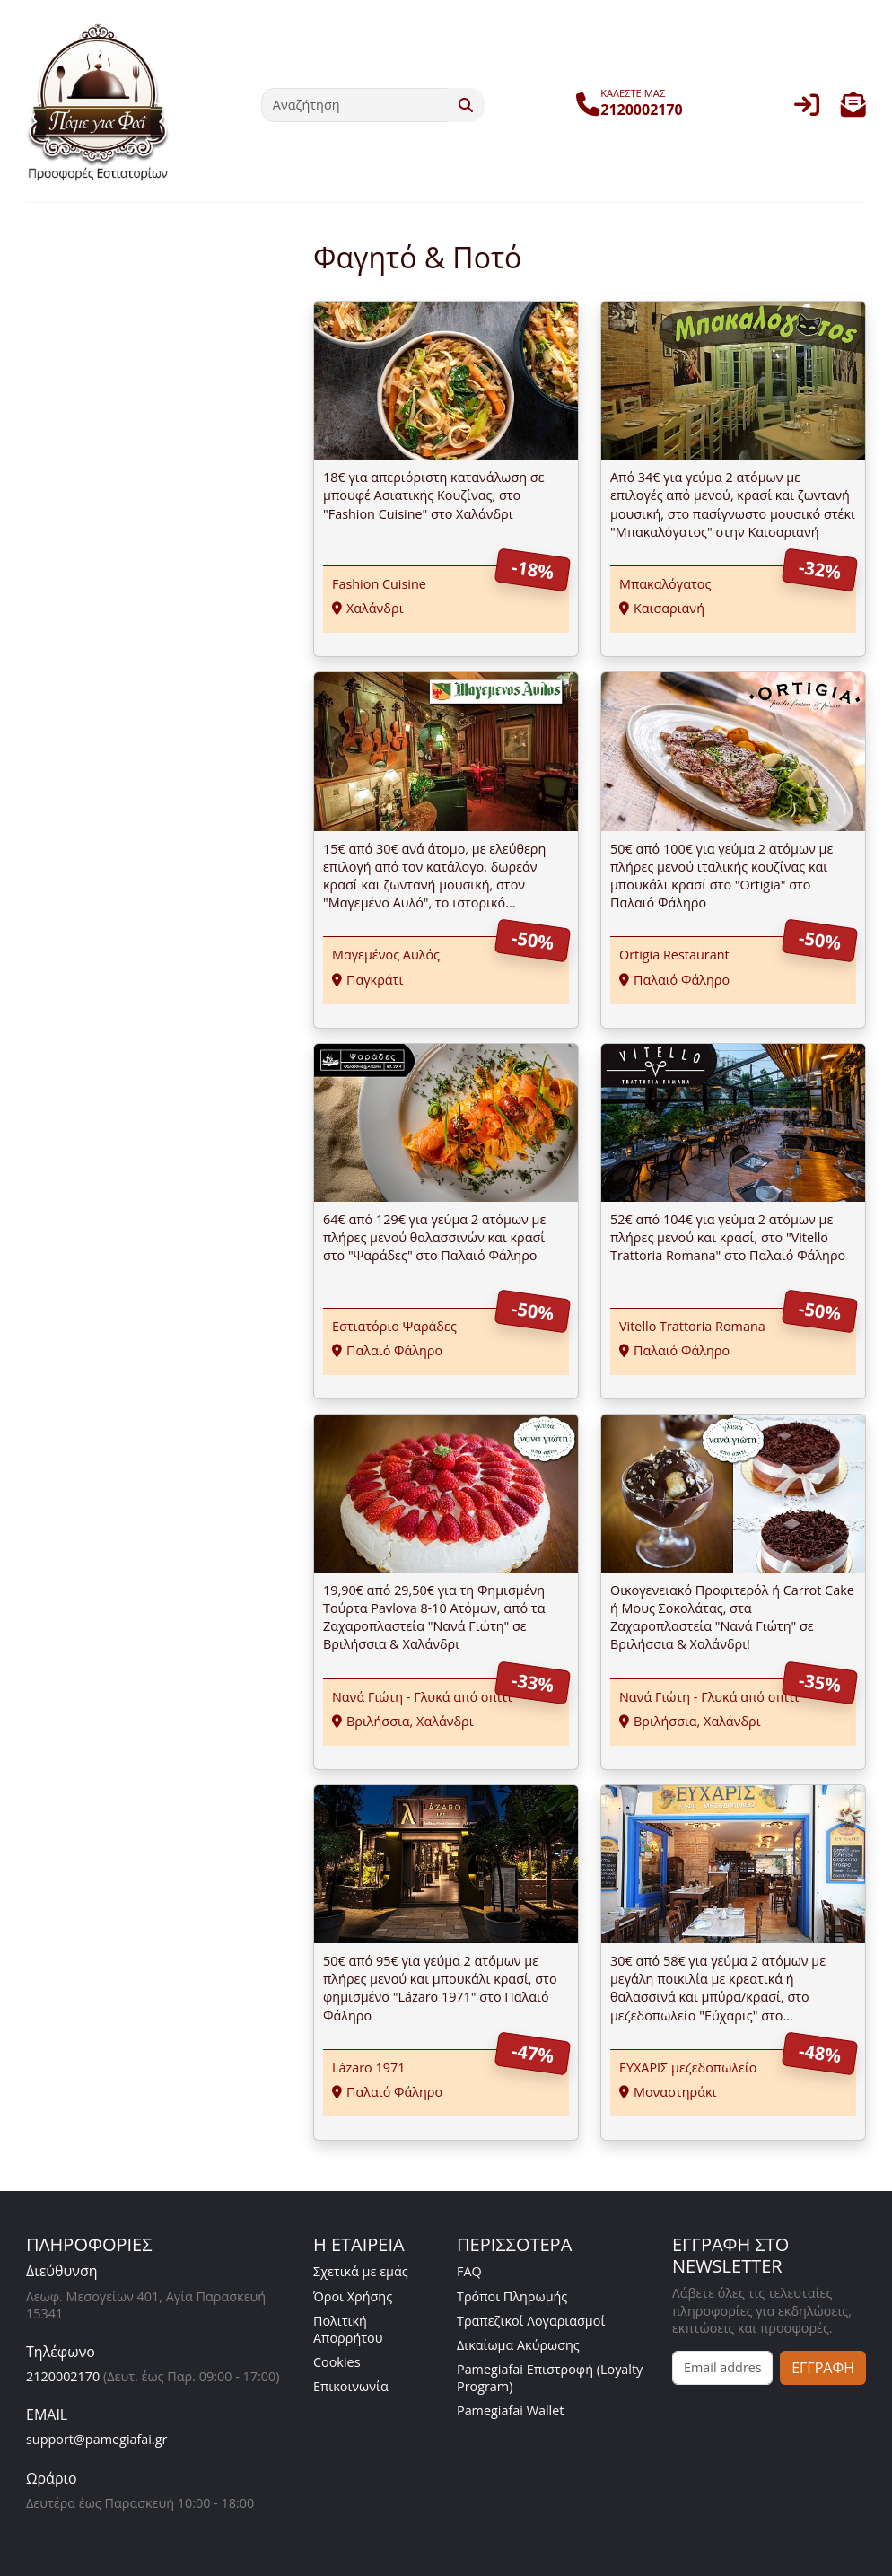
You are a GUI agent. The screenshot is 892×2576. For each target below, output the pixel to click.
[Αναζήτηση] (354, 105)
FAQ (469, 2271)
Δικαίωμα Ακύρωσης (518, 2344)
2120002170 (63, 2376)
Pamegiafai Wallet (510, 2410)
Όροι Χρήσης (352, 2296)
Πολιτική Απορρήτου (348, 2329)
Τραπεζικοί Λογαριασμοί (531, 2320)
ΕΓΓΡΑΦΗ (822, 2368)
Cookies (337, 2361)
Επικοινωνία (351, 2386)
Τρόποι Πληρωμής (512, 2296)
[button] (853, 109)
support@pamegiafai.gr (96, 2439)
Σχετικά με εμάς (360, 2271)
